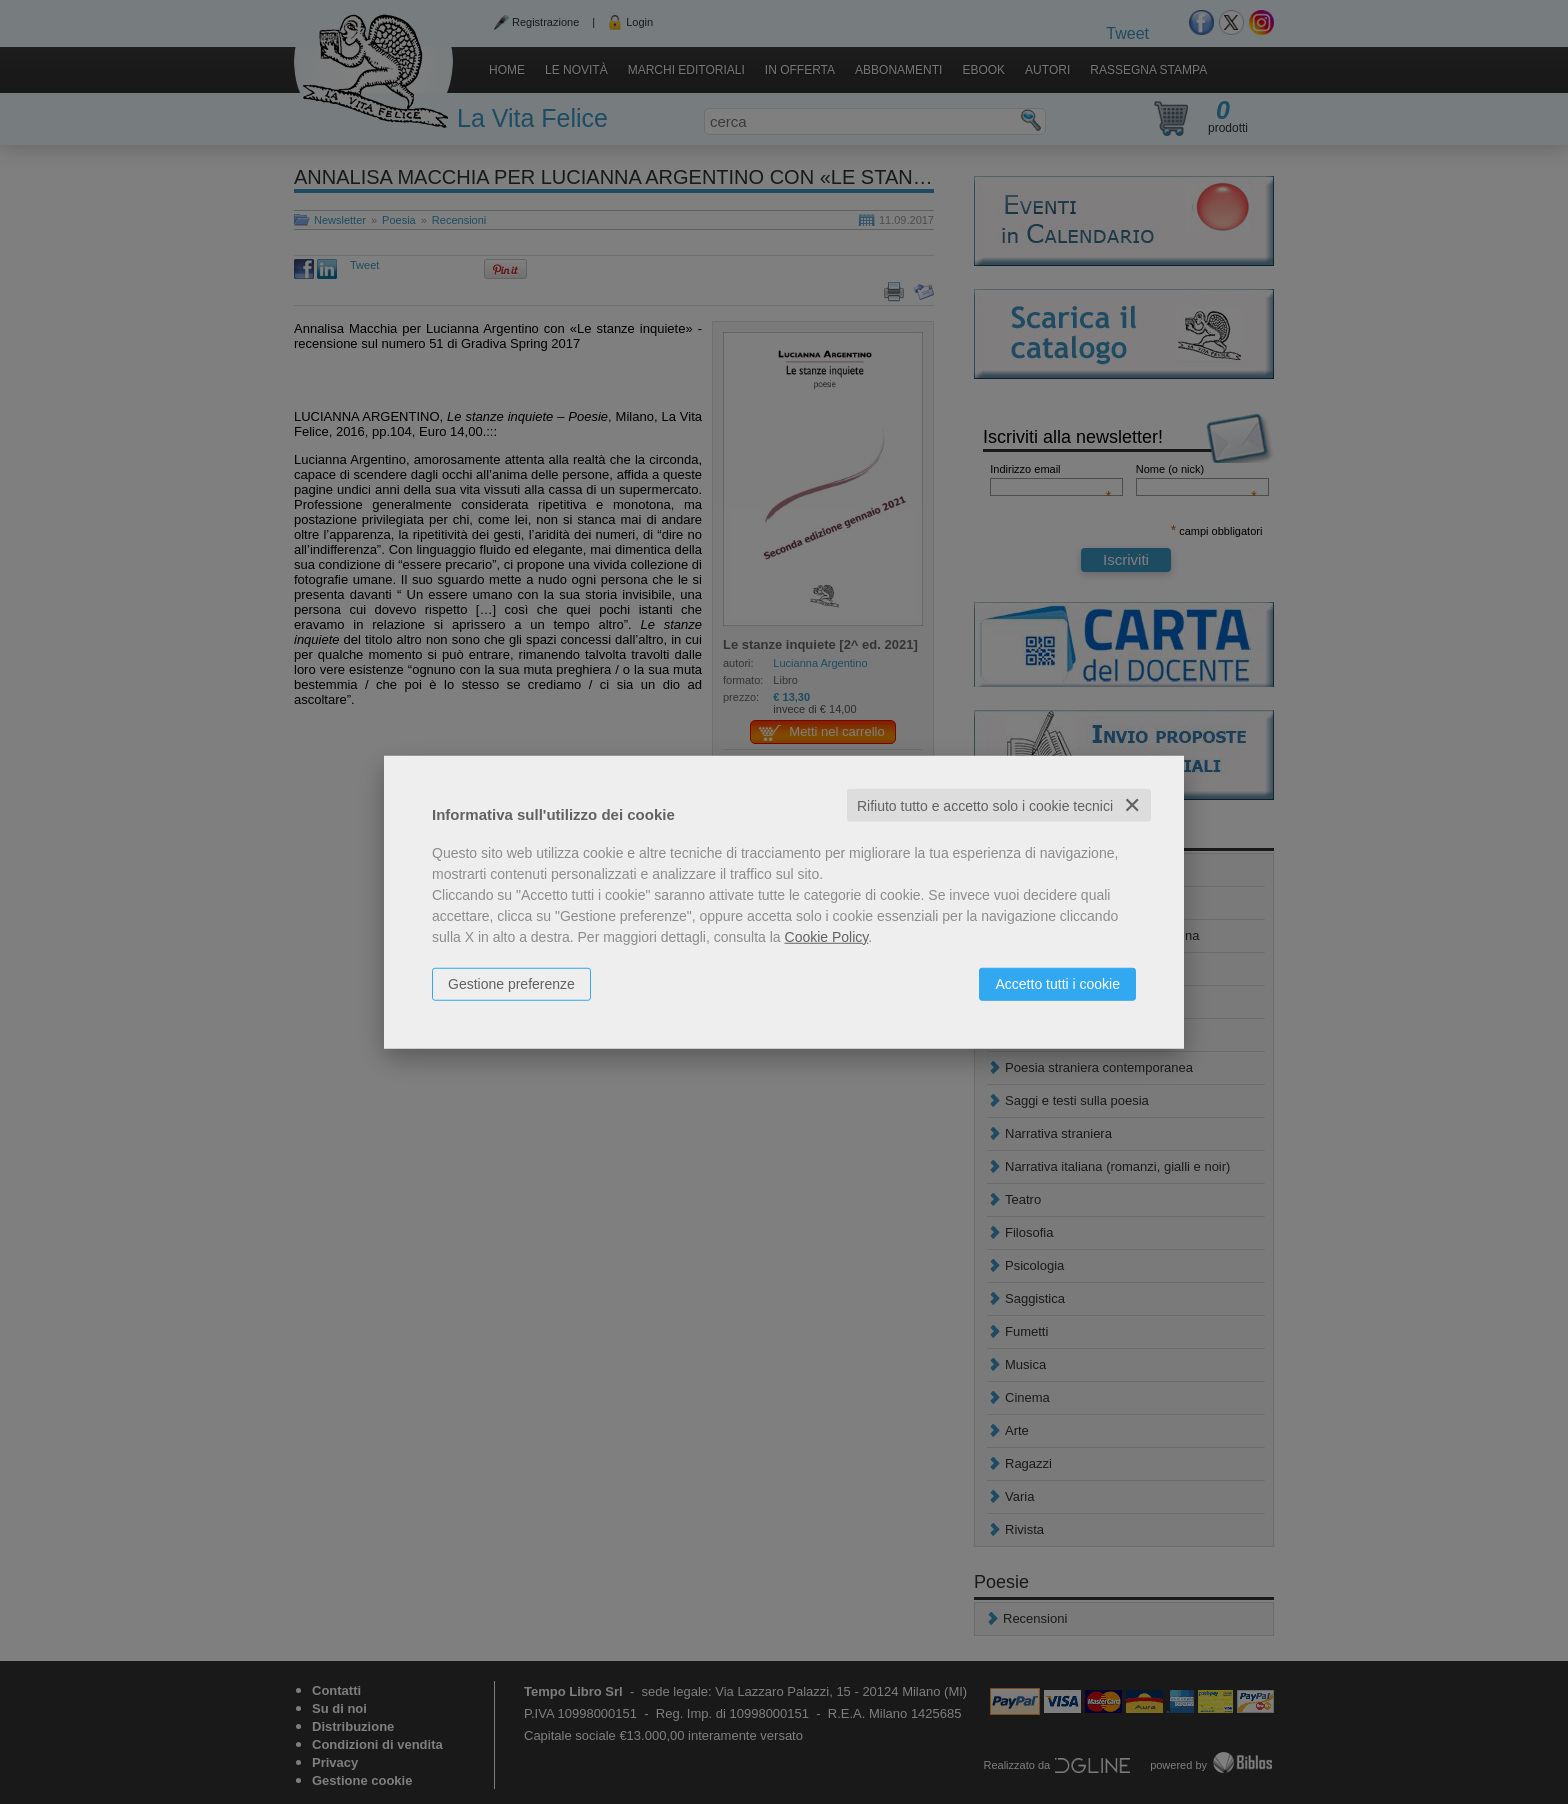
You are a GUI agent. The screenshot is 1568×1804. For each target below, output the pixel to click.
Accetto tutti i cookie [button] (1057, 983)
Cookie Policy (827, 936)
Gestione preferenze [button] (511, 983)
